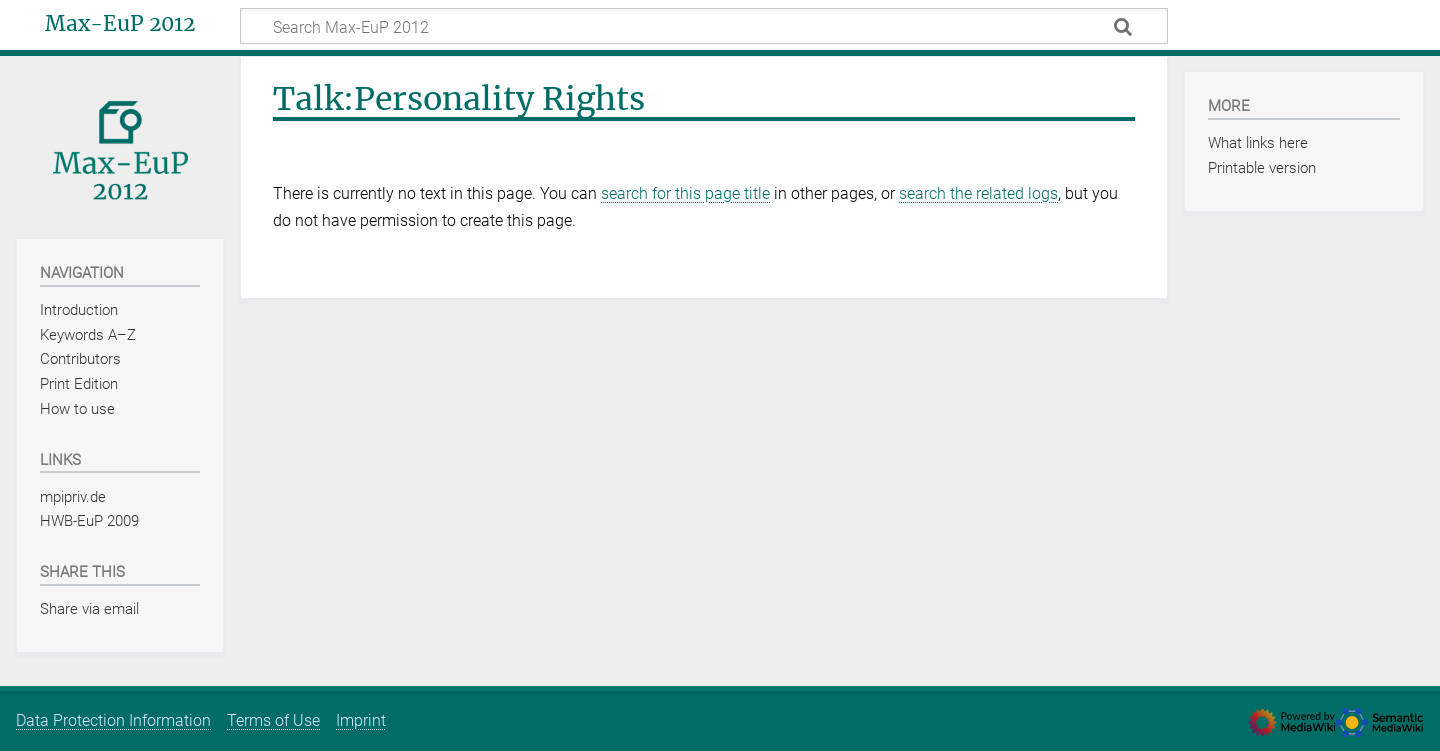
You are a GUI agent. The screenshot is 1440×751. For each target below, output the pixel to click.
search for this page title (685, 193)
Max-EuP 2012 (120, 24)
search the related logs (978, 193)
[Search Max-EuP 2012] (704, 26)
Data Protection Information (113, 720)
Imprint (361, 720)
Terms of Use (273, 720)
